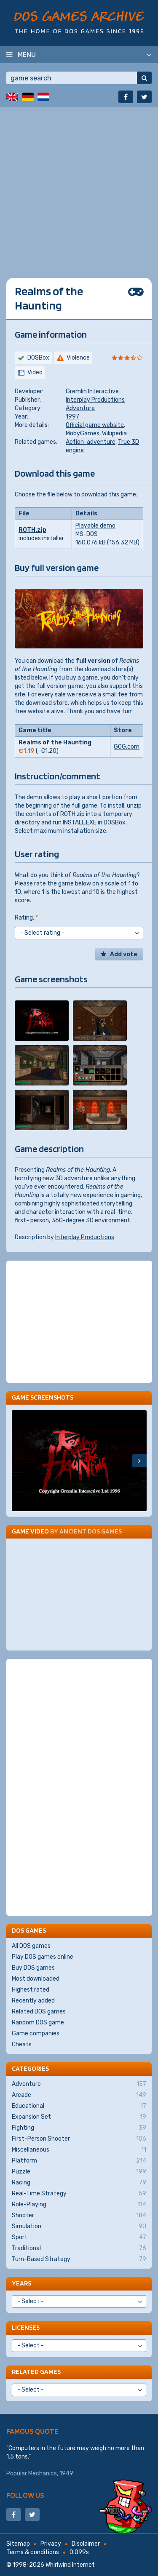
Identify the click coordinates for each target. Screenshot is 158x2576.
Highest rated (30, 1989)
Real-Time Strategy (79, 2193)
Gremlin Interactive (92, 391)
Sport (79, 2237)
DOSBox (38, 357)
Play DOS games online (42, 1956)
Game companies (35, 2033)
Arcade (79, 2095)
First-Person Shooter (79, 2139)
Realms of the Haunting (55, 742)
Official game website (95, 425)
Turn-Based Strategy (79, 2259)
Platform (79, 2161)
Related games (36, 2372)
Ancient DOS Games (90, 1531)
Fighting (79, 2128)
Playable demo (95, 525)
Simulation (79, 2226)
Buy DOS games (33, 1967)
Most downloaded (35, 1978)
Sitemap (18, 2543)
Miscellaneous (79, 2150)
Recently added (33, 2000)
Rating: (26, 917)
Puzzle (79, 2172)
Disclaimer (86, 2543)
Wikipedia (114, 433)
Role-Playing (79, 2204)
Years (21, 2283)
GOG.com (126, 746)
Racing (79, 2183)
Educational (79, 2106)
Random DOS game (38, 2022)
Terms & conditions (32, 2552)
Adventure (80, 408)
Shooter (79, 2215)
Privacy (50, 2543)
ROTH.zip (32, 529)
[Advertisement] (79, 186)
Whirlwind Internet (70, 2564)
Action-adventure (90, 441)
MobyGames (82, 433)
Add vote (123, 954)
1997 (72, 416)
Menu (27, 54)
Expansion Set (79, 2117)
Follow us (25, 2495)
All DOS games (31, 1945)
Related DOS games (39, 2011)
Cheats (22, 2044)
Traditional (79, 2248)
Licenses (26, 2327)
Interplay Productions (95, 399)
